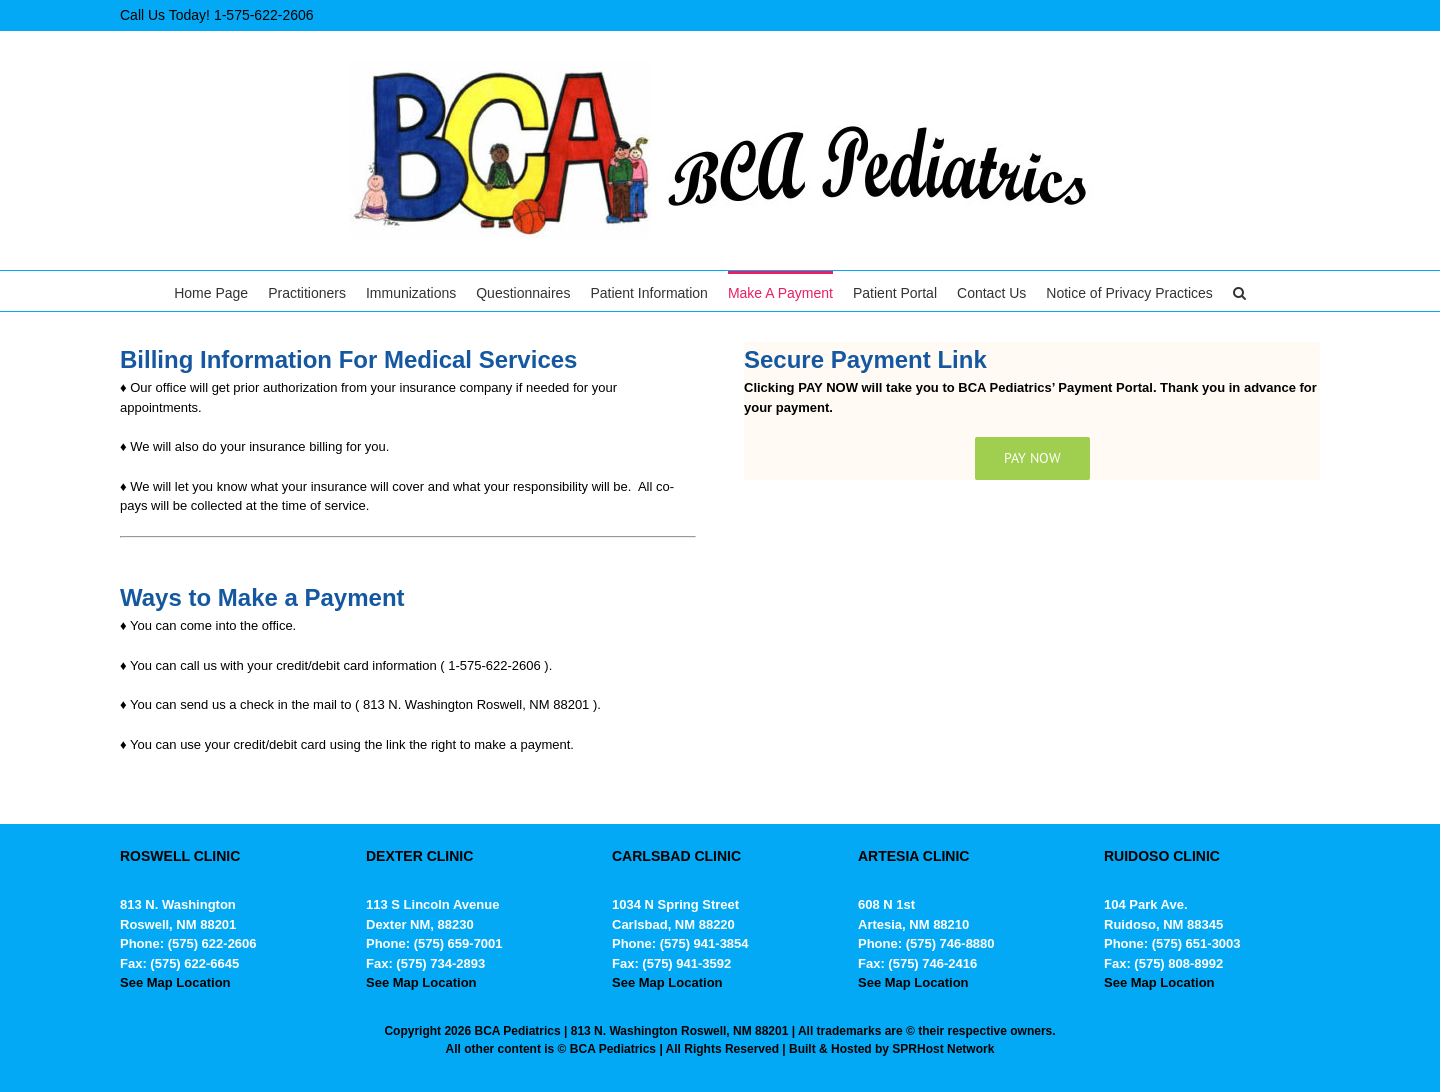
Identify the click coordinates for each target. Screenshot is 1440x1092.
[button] (1239, 291)
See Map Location (175, 982)
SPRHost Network (943, 1049)
